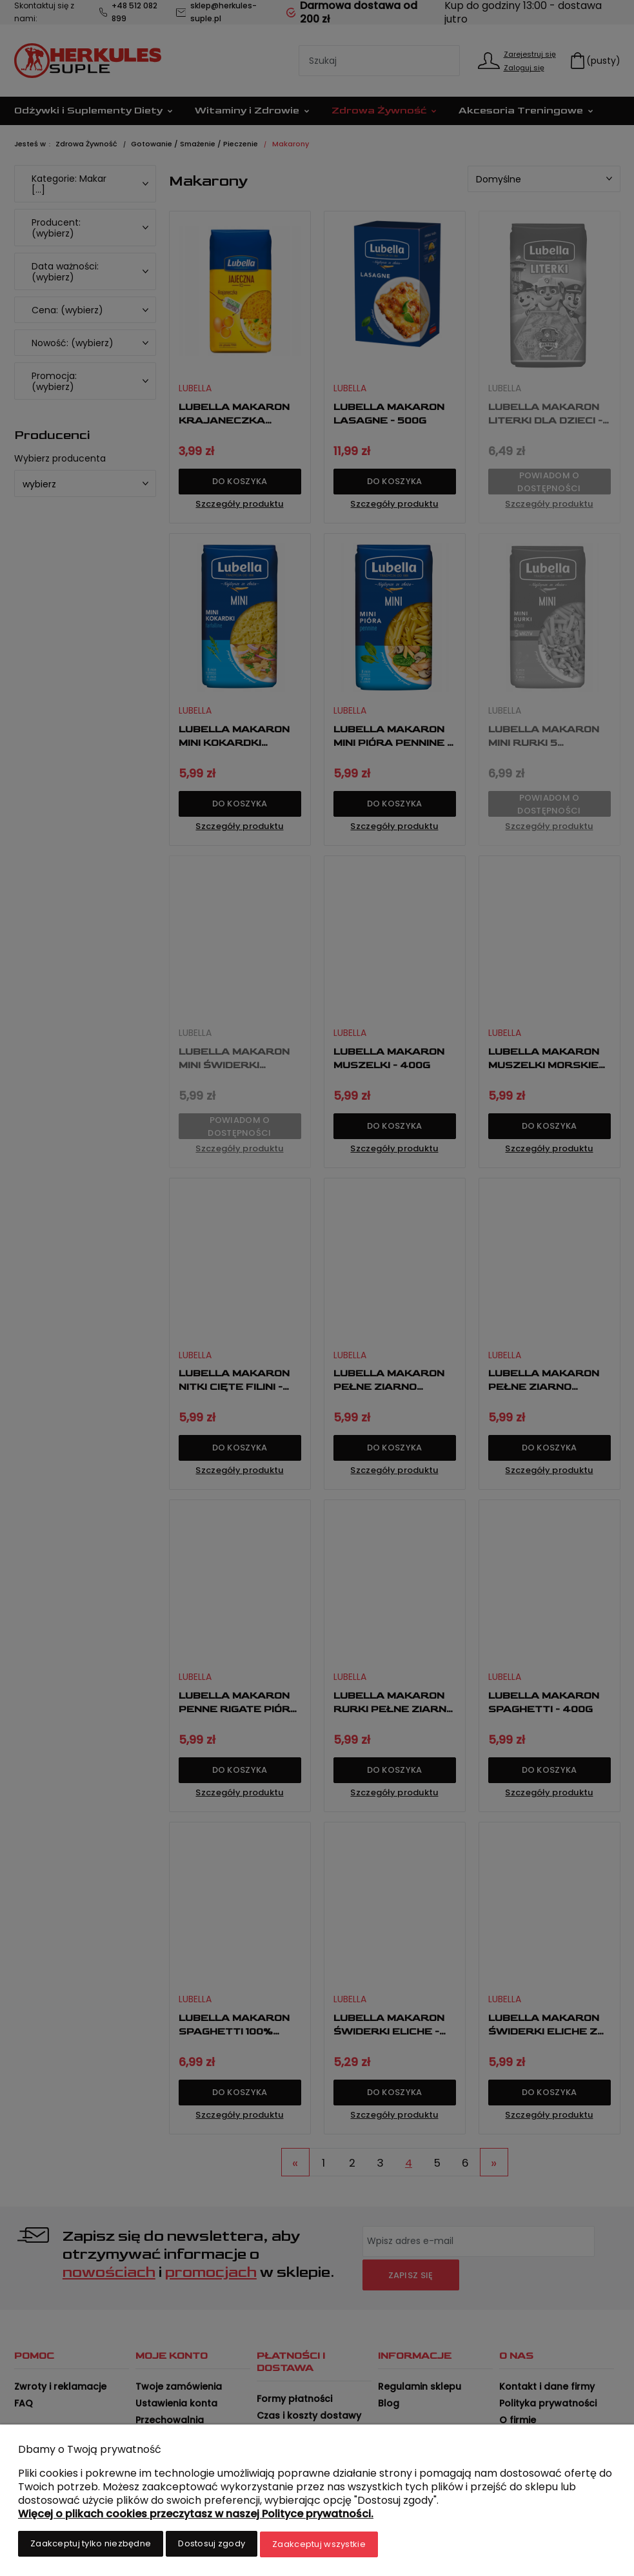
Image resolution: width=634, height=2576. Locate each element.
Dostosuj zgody (211, 2545)
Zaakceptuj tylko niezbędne (90, 2545)
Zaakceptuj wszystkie (319, 2545)
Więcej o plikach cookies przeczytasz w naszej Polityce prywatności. (195, 2515)
